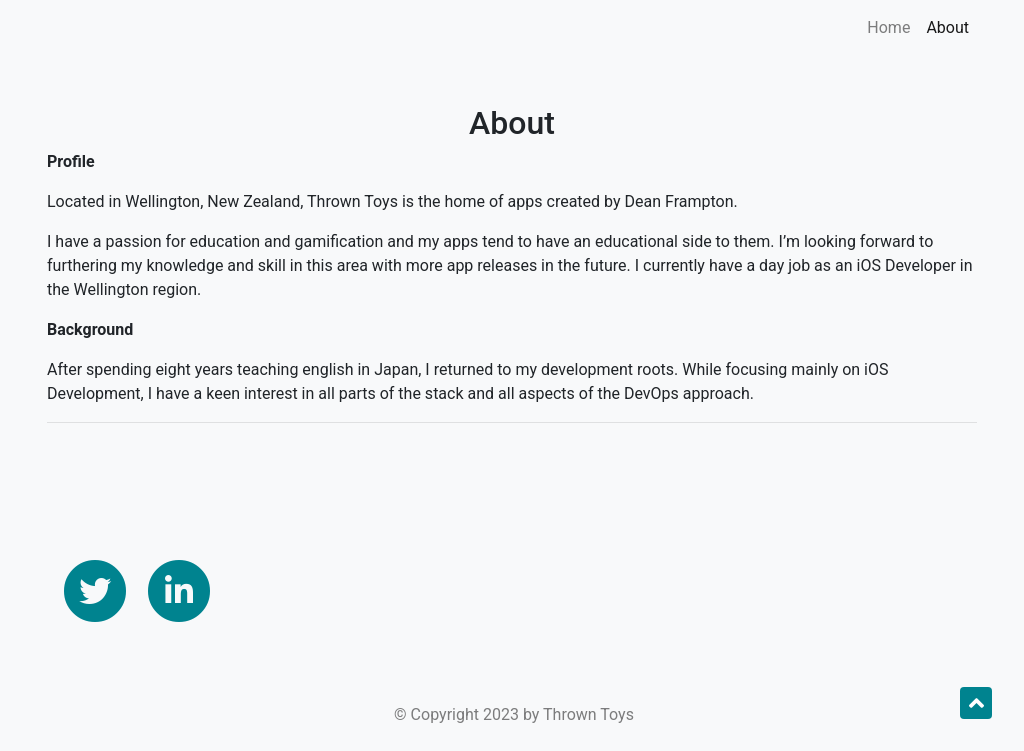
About (947, 27)
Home (888, 27)
